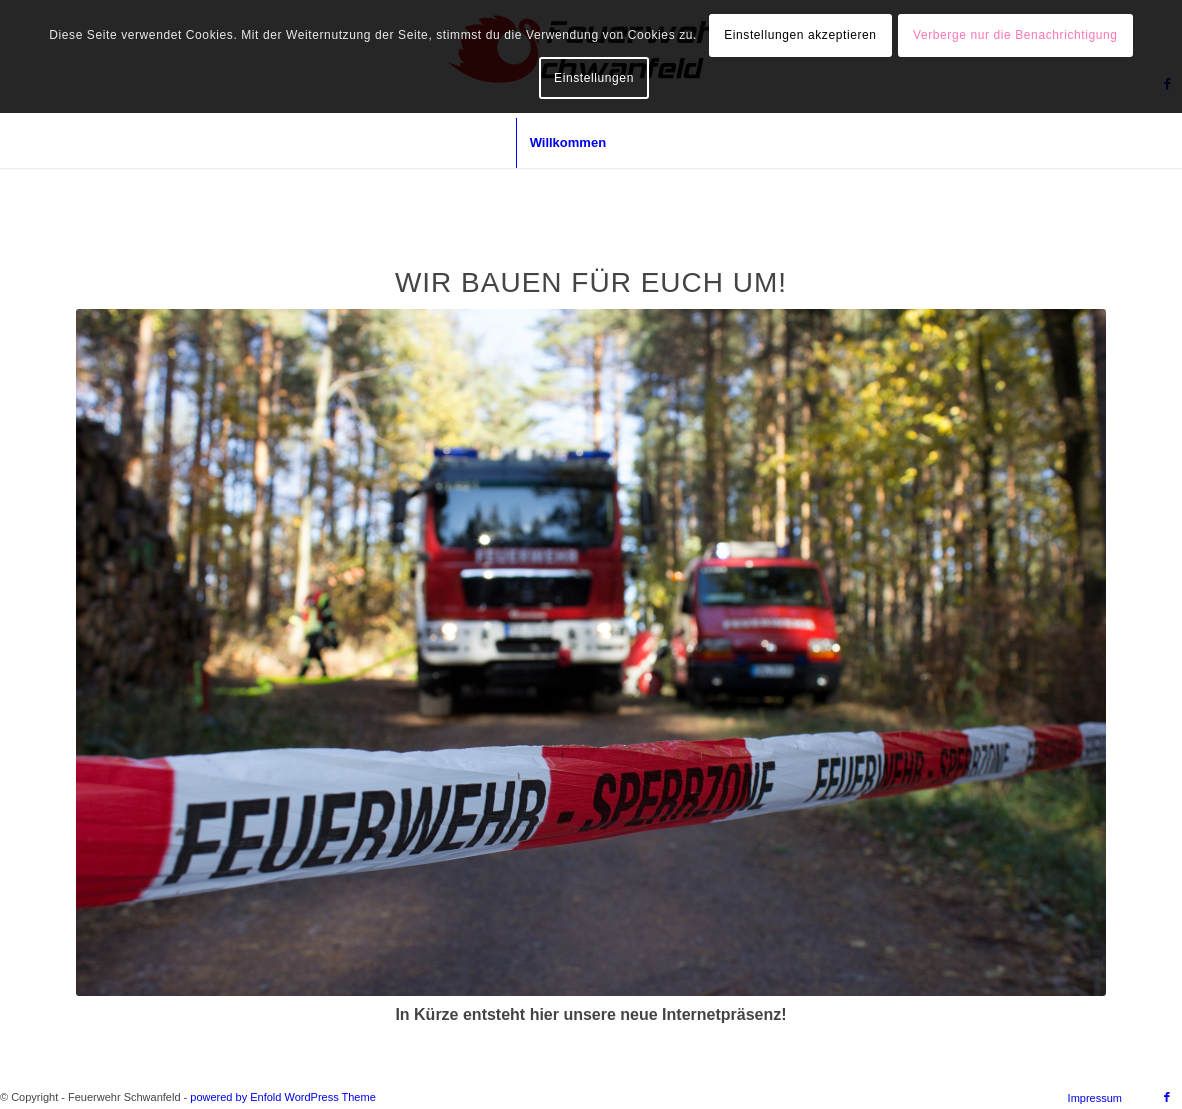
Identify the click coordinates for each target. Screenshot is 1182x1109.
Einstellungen (594, 78)
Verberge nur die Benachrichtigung (1015, 35)
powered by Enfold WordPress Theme (282, 1097)
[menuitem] (567, 143)
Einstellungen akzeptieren (800, 35)
